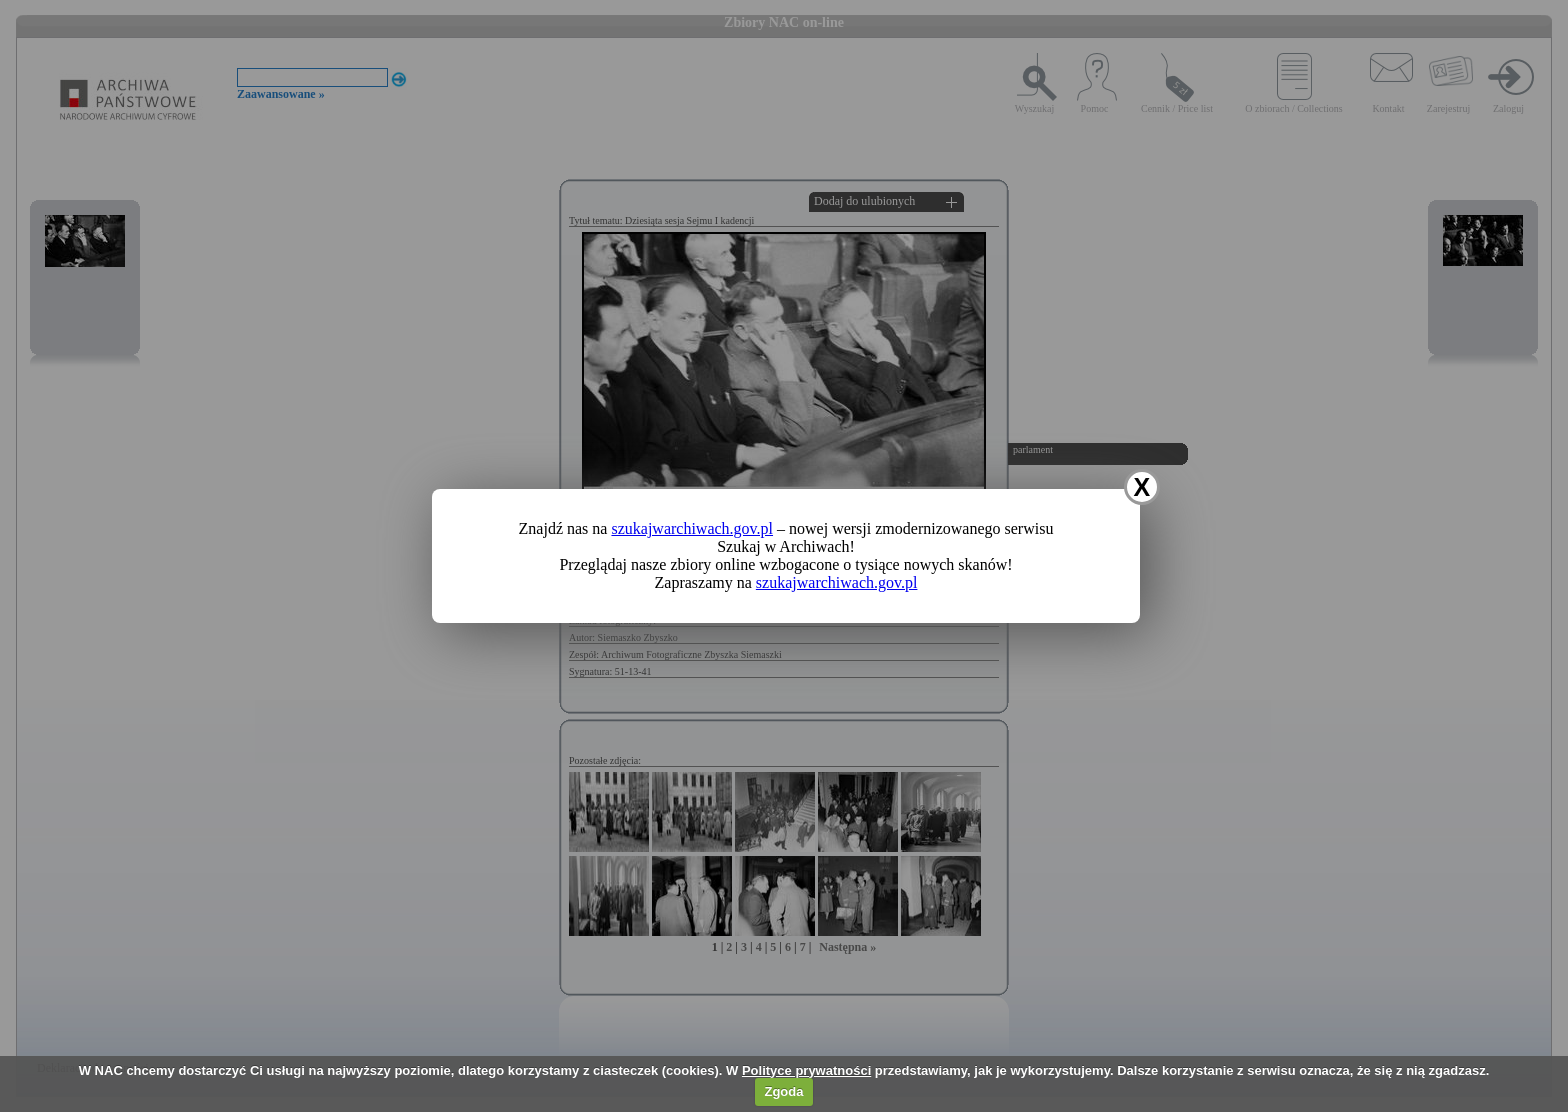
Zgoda (783, 1091)
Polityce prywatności (806, 1070)
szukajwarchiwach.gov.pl (692, 528)
